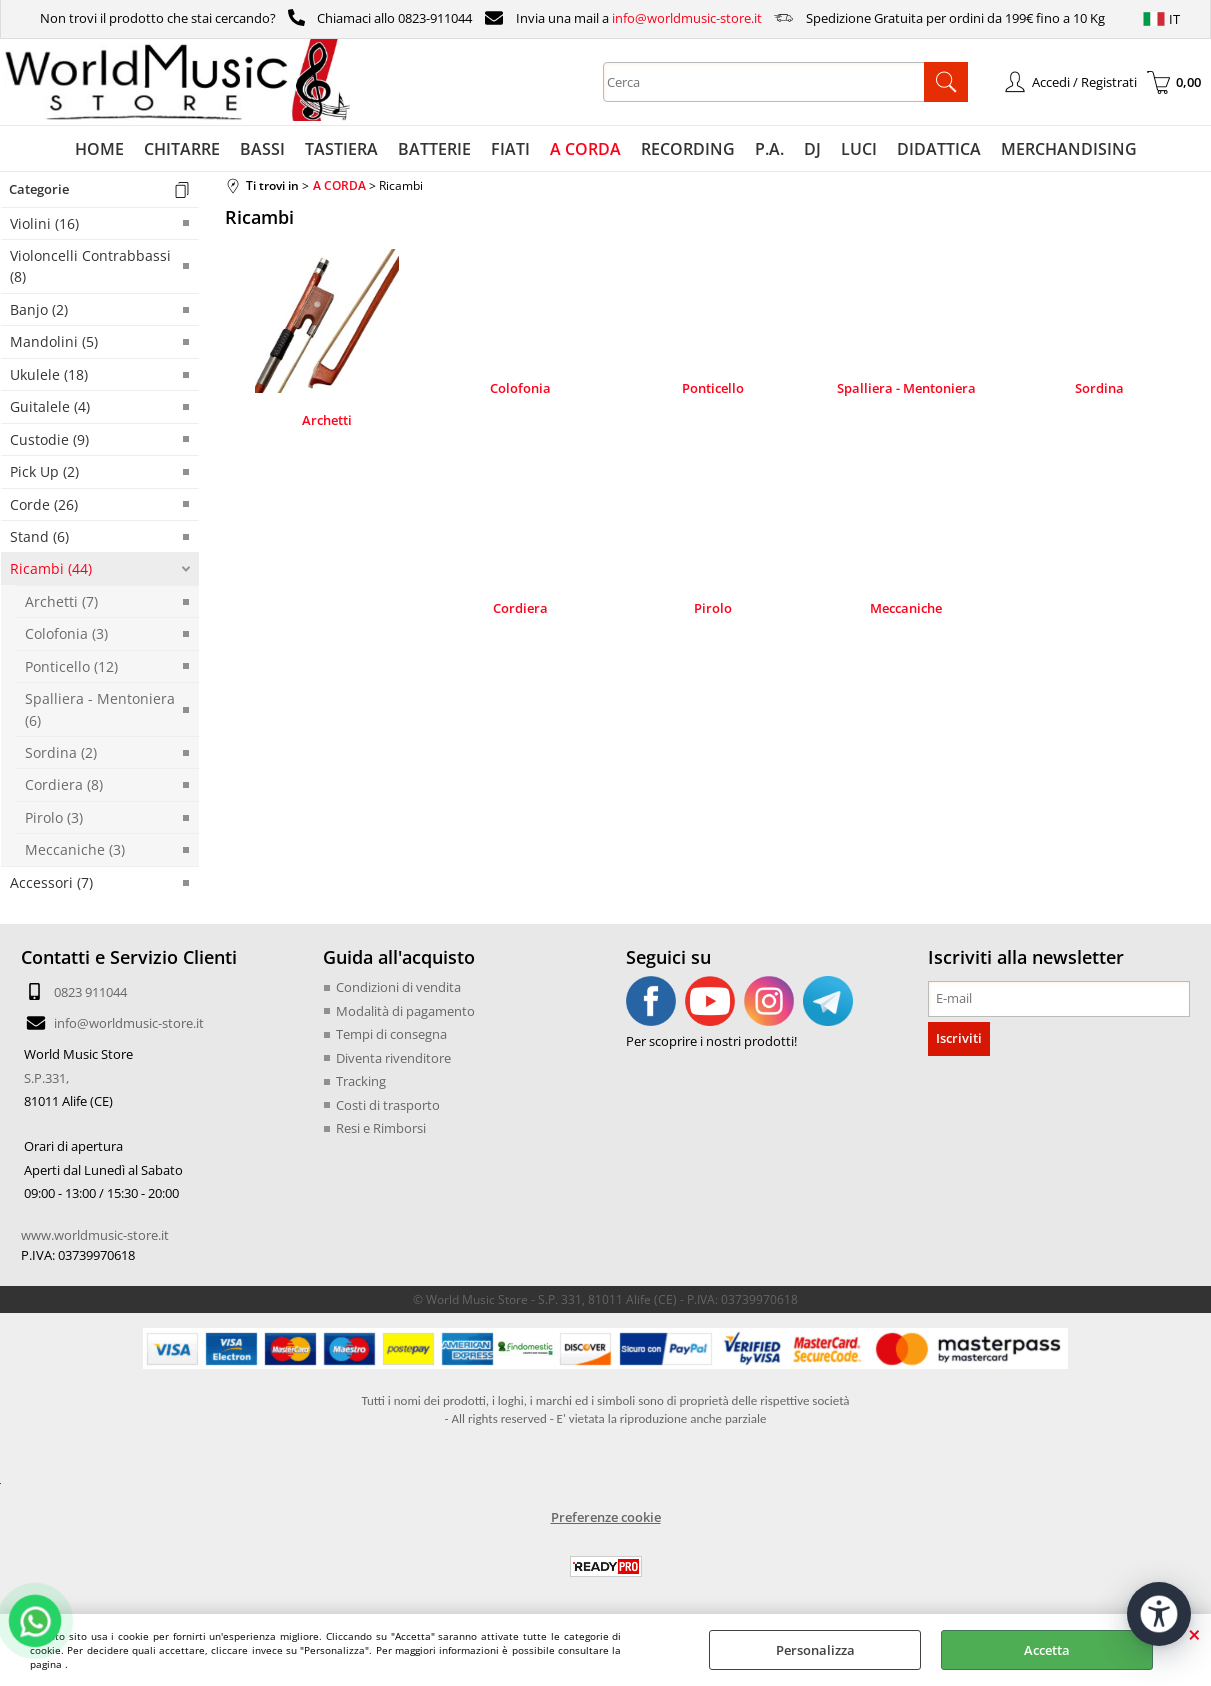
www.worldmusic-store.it (95, 1235)
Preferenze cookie (606, 1517)
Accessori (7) (51, 882)
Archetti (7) (61, 601)
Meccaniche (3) (75, 849)
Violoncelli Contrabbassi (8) (90, 266)
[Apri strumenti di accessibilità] (1159, 1614)
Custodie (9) (49, 439)
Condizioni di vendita (398, 987)
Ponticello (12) (71, 666)
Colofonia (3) (66, 633)
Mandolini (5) (54, 341)
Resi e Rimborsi (381, 1128)
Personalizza (815, 1650)
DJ (812, 149)
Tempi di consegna (391, 1034)
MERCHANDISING (1069, 149)
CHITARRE (182, 149)
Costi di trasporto (388, 1105)
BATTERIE (434, 149)
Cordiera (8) (64, 784)
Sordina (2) (61, 752)
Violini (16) (44, 223)
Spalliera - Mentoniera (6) (100, 709)
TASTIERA (341, 149)
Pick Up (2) (44, 471)
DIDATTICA (939, 149)
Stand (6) (39, 536)
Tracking (361, 1081)
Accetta (1047, 1650)
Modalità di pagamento (405, 1011)
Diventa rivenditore (393, 1058)
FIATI (510, 149)
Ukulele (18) (49, 374)
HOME (99, 149)
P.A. (769, 149)
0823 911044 (90, 992)
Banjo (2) (39, 309)
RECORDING (688, 149)
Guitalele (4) (50, 406)
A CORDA (585, 149)
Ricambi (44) (51, 568)
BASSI (262, 149)
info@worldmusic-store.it (687, 18)
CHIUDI (1194, 1634)
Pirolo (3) (54, 817)
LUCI (859, 149)
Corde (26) (44, 504)
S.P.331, (46, 1078)
